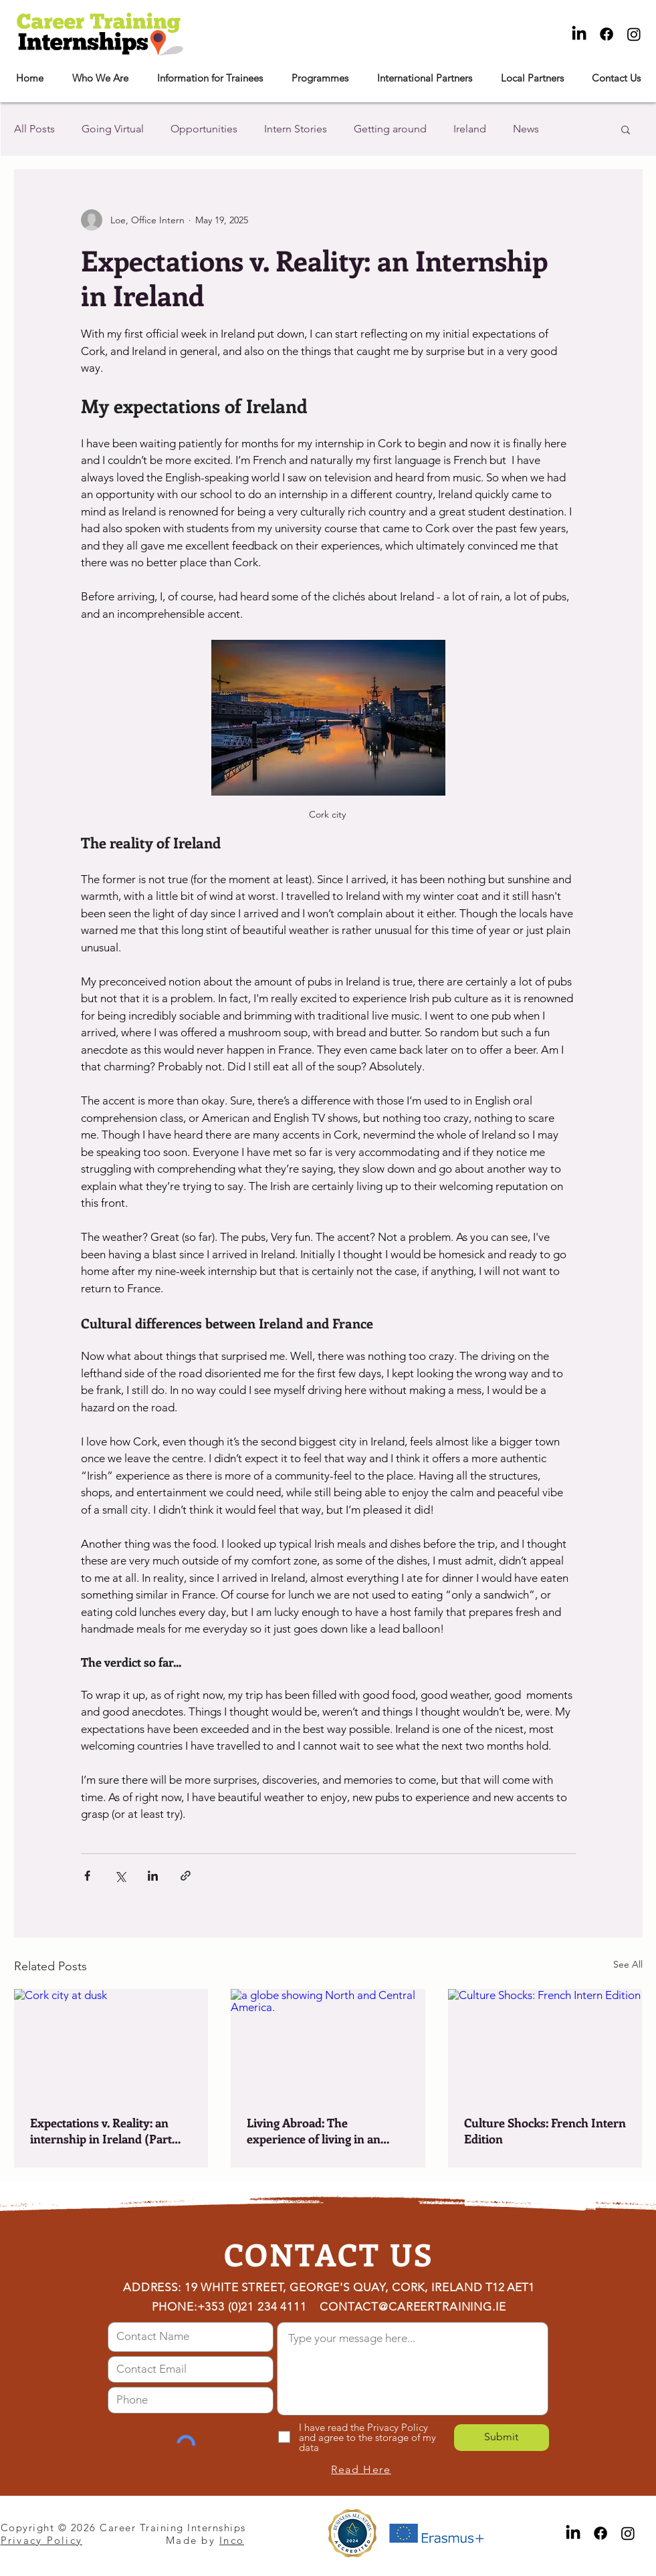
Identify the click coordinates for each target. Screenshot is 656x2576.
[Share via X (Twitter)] (120, 1875)
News (526, 128)
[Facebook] (606, 34)
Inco (231, 2540)
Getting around (390, 128)
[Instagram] (634, 34)
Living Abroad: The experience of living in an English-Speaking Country (317, 2131)
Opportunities (204, 128)
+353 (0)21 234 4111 (252, 2306)
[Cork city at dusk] (111, 2043)
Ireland (469, 128)
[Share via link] (185, 1875)
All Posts (34, 128)
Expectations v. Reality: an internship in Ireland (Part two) (101, 2131)
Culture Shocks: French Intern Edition (545, 2131)
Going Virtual (113, 128)
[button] (100, 78)
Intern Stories (295, 128)
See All (628, 1964)
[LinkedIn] (579, 34)
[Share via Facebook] (87, 1875)
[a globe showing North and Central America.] (328, 2044)
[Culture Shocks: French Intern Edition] (545, 2043)
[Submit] (501, 2437)
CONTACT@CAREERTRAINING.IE (413, 2306)
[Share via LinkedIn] (152, 1875)
